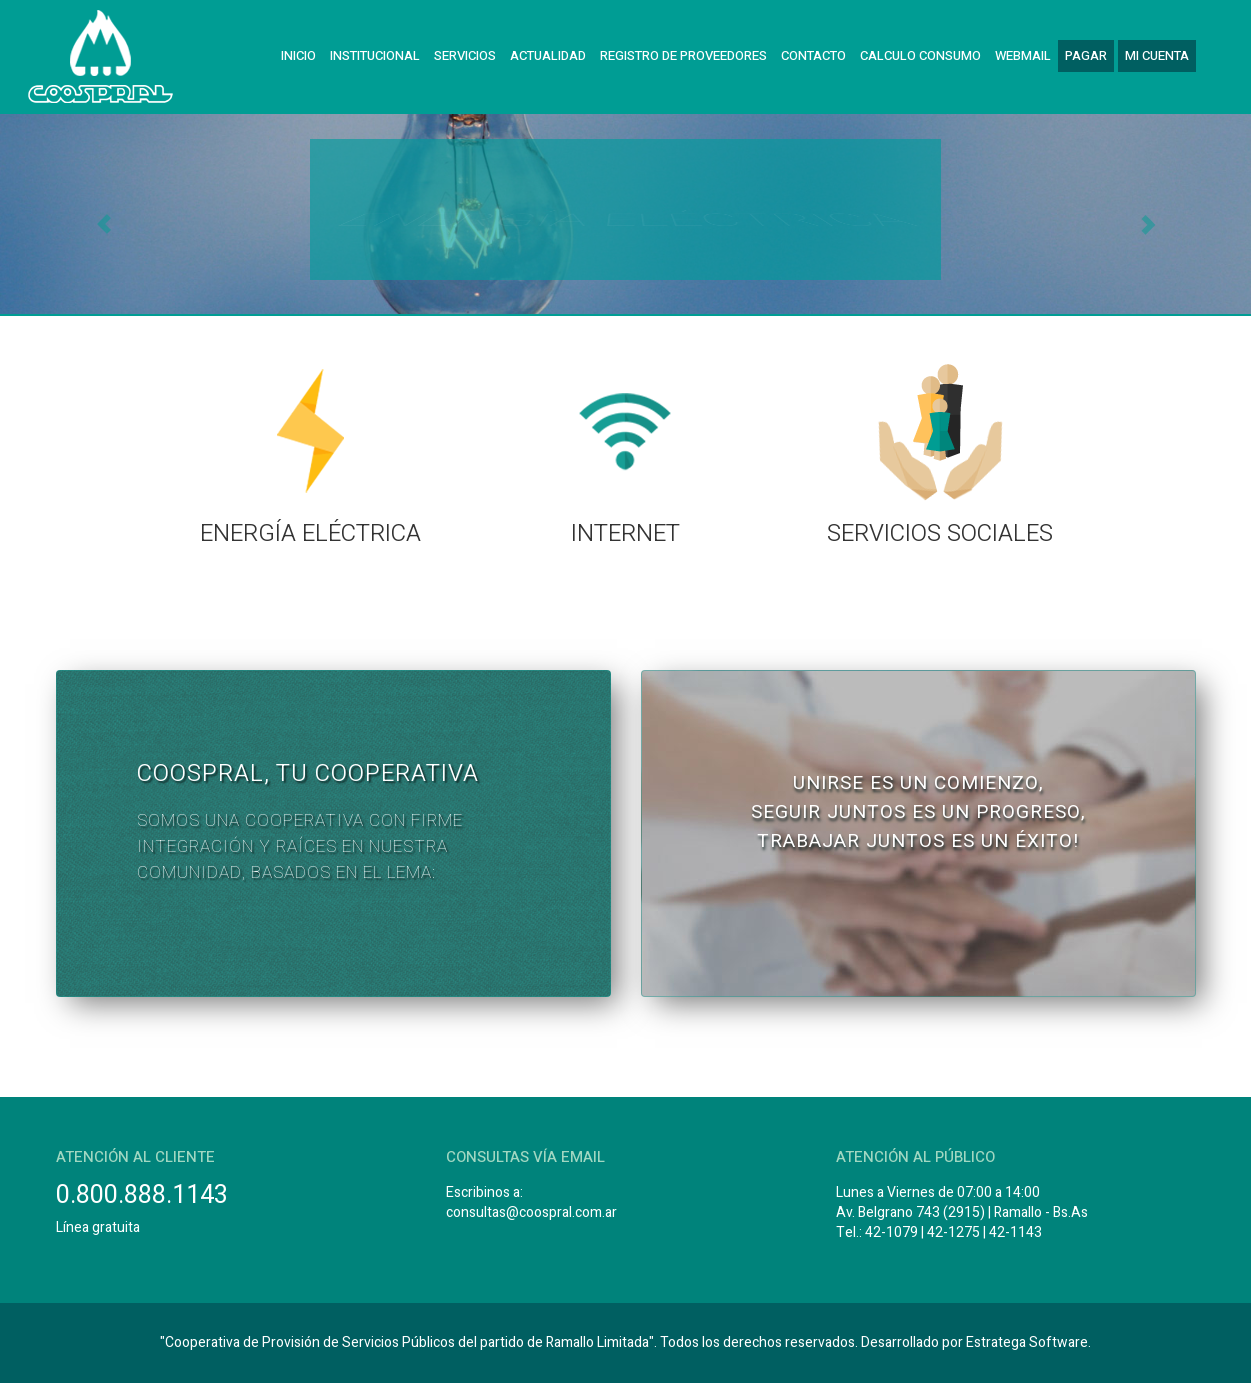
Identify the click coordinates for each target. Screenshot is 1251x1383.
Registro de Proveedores (683, 55)
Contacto (813, 55)
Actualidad (548, 55)
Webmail (1023, 55)
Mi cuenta (1157, 55)
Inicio (298, 55)
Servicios (465, 55)
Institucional (375, 55)
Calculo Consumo (920, 55)
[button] (94, 214)
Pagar (1086, 55)
